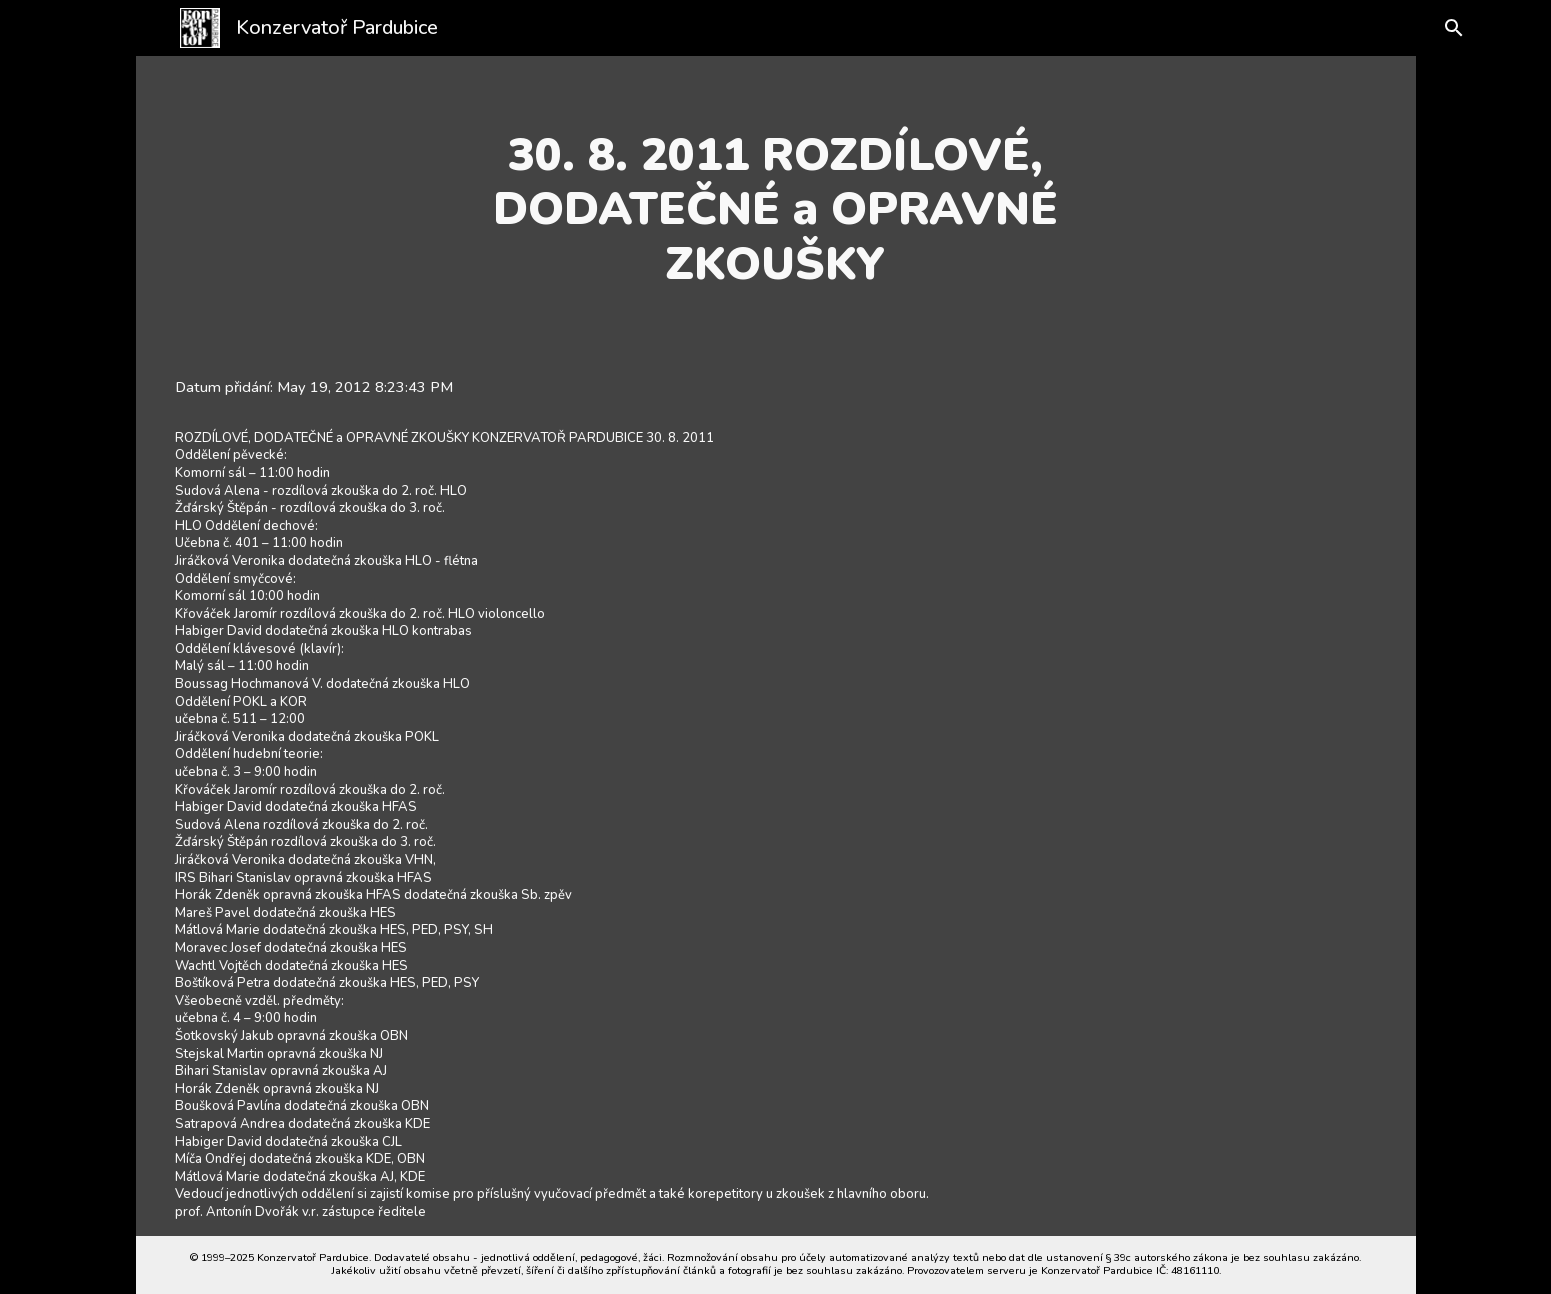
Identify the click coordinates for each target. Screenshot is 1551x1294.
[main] (776, 209)
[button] (1438, 28)
